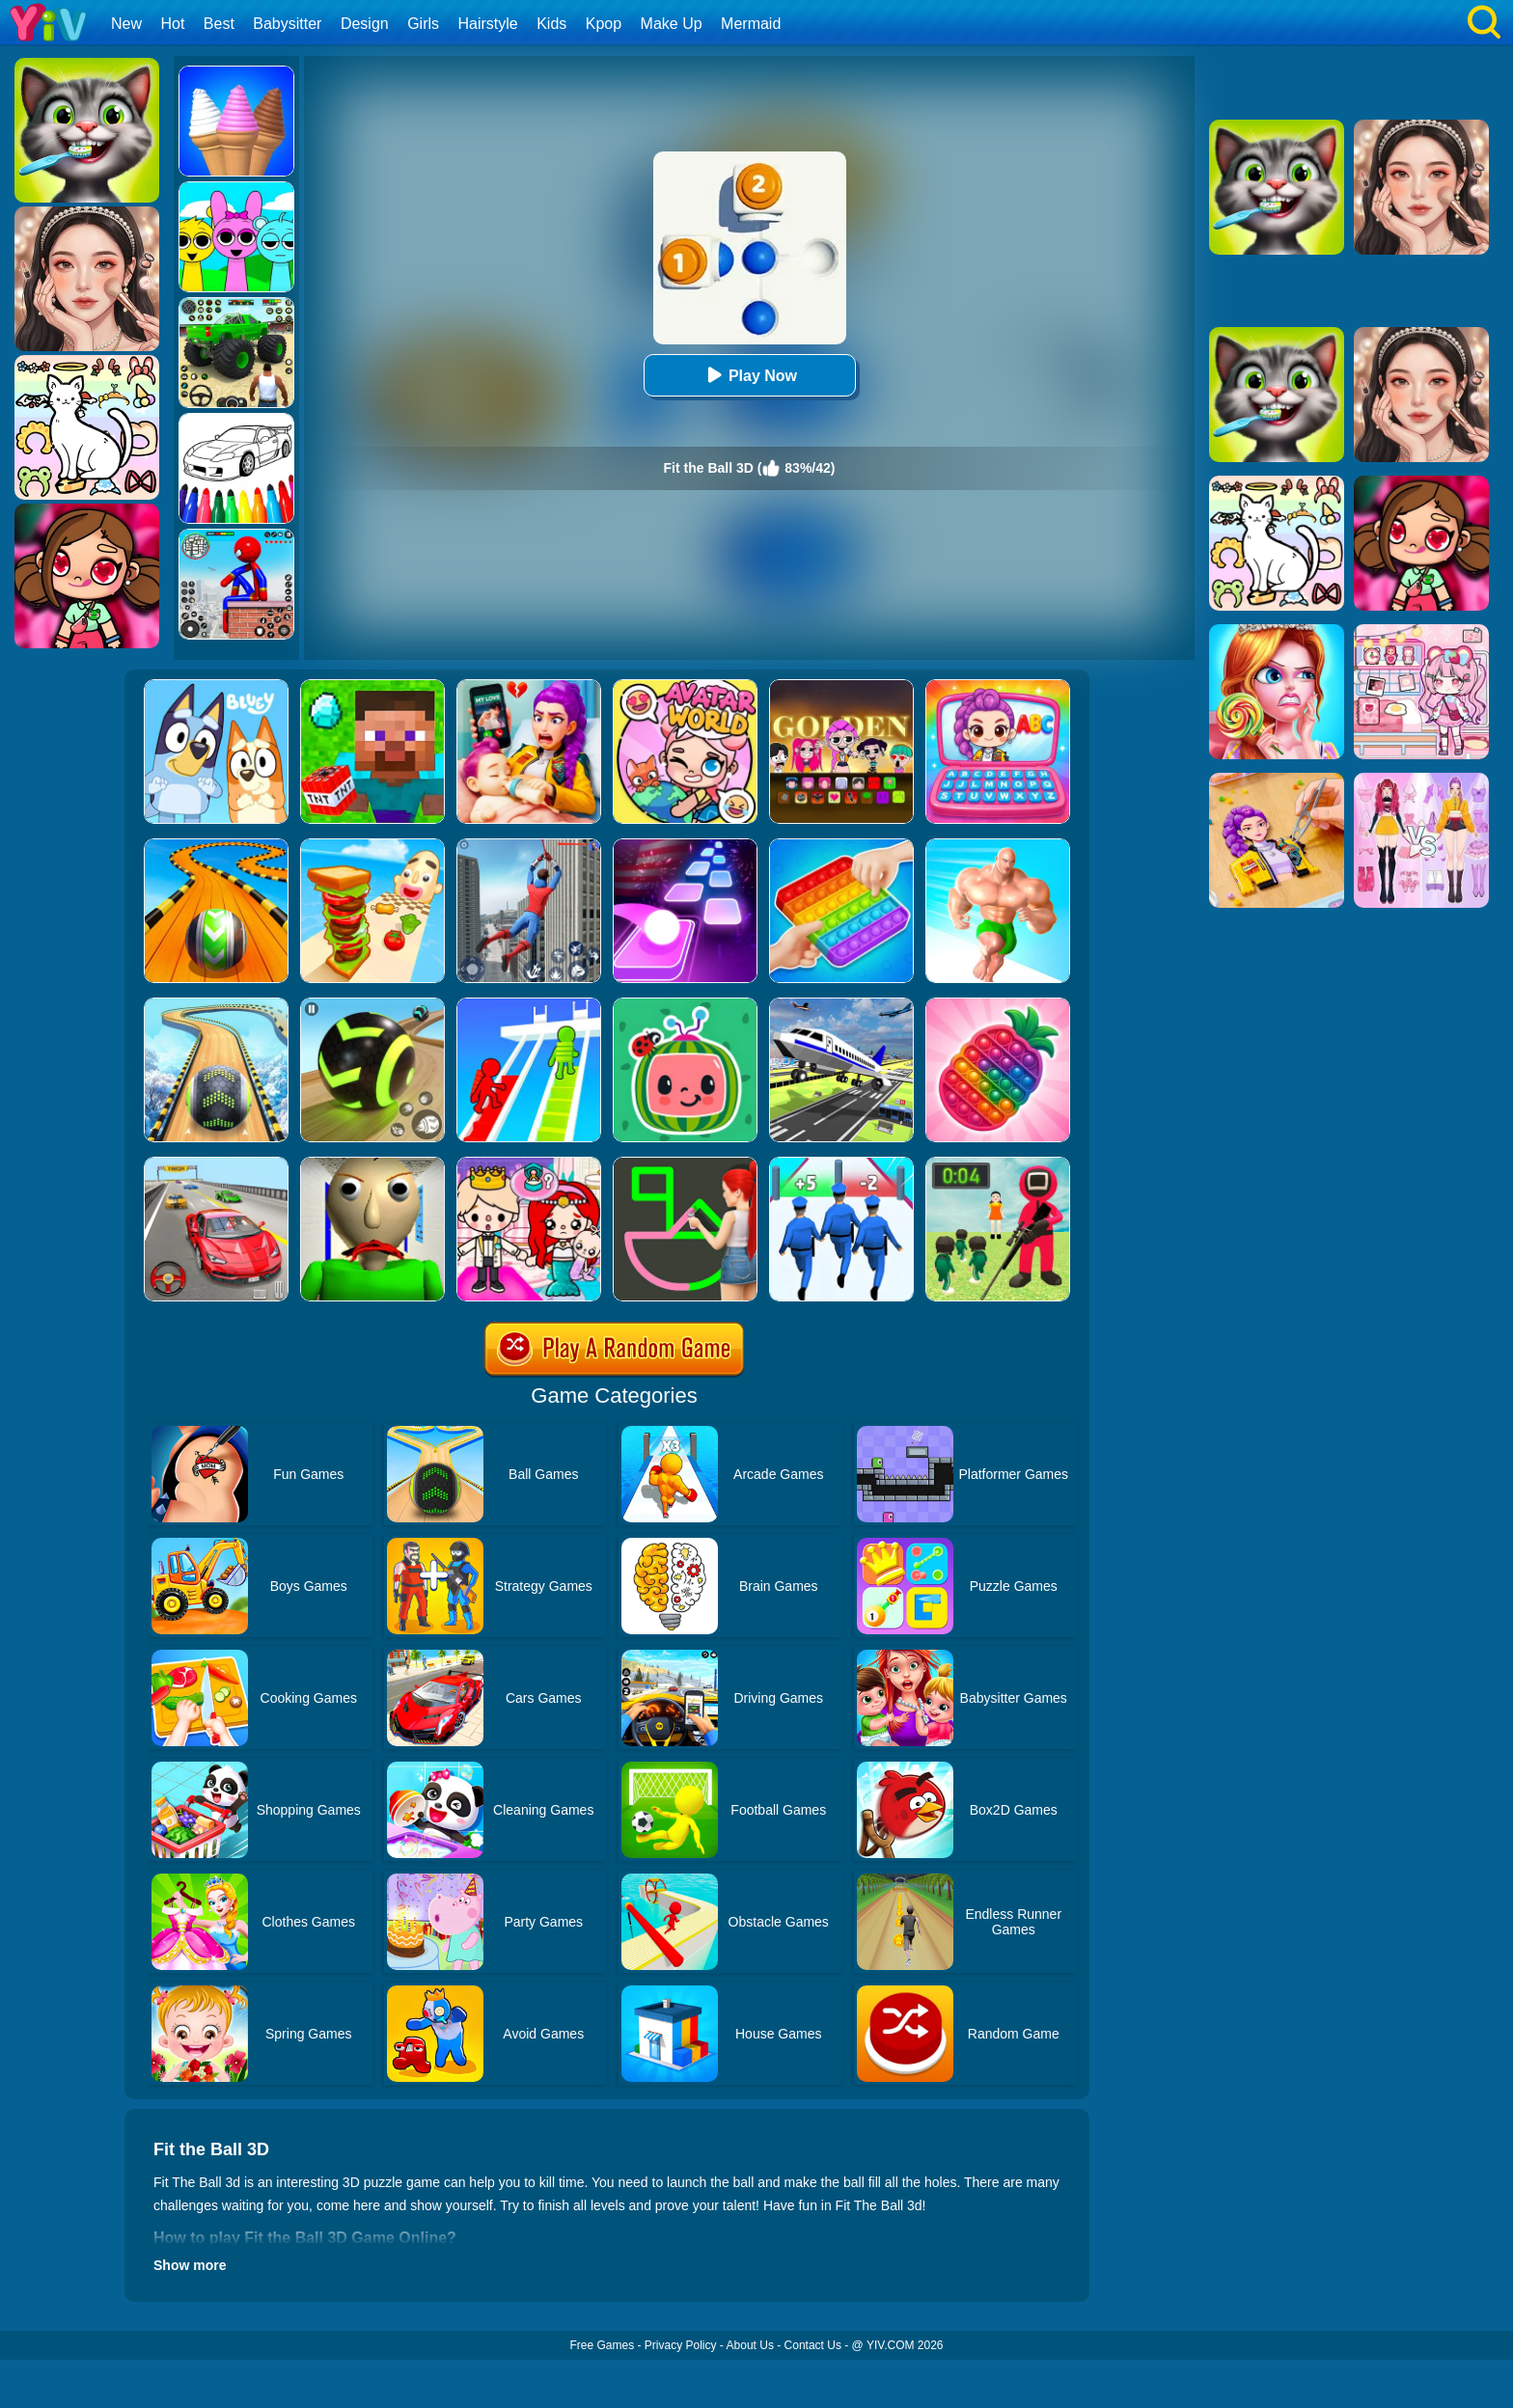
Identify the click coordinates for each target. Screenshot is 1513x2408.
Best (219, 23)
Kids (551, 23)
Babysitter (287, 23)
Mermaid (751, 23)
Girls (423, 23)
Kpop (603, 23)
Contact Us (812, 2345)
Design (365, 23)
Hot (172, 23)
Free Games (601, 2345)
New (126, 23)
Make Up (671, 23)
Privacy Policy (681, 2345)
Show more (189, 2265)
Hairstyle (488, 23)
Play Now (749, 375)
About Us (750, 2345)
